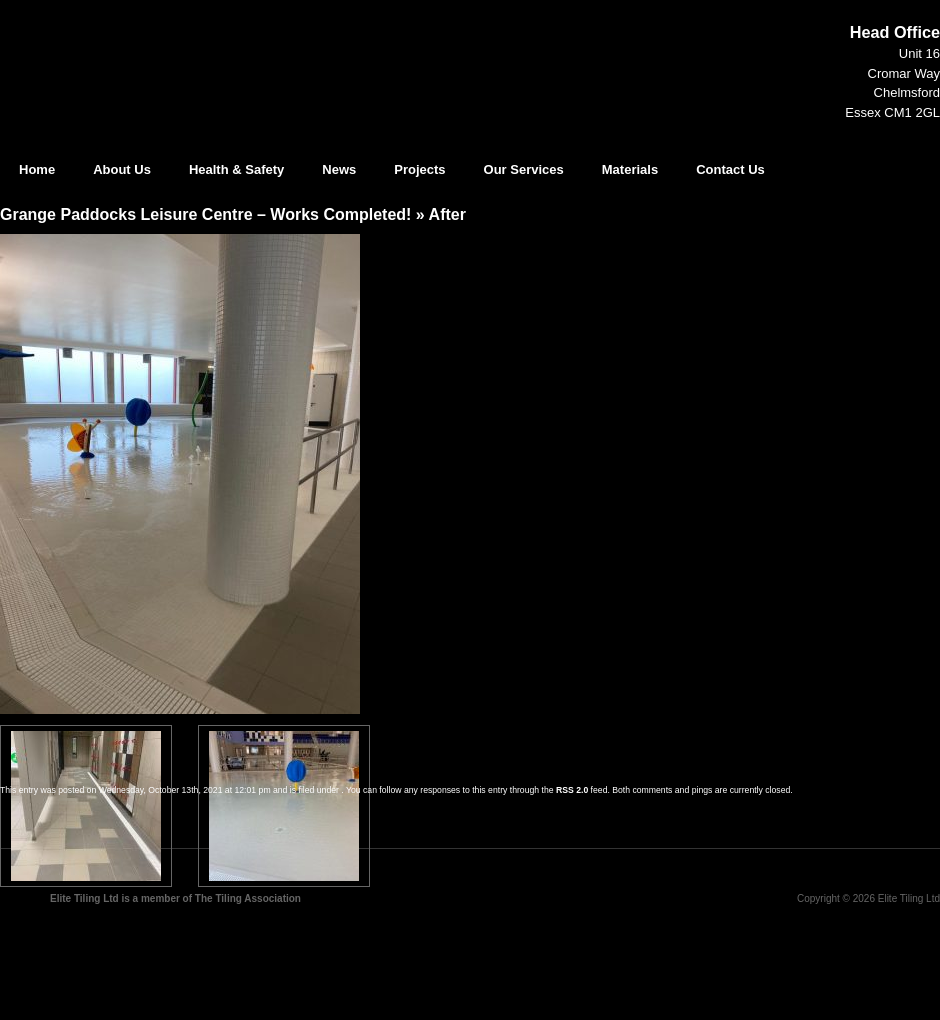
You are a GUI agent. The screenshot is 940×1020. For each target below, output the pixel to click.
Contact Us (730, 169)
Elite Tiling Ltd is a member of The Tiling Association (175, 898)
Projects (419, 169)
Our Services (524, 169)
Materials (630, 169)
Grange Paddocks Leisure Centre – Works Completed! (205, 214)
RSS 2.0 (572, 790)
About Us (122, 169)
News (339, 169)
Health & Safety (236, 169)
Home (37, 169)
